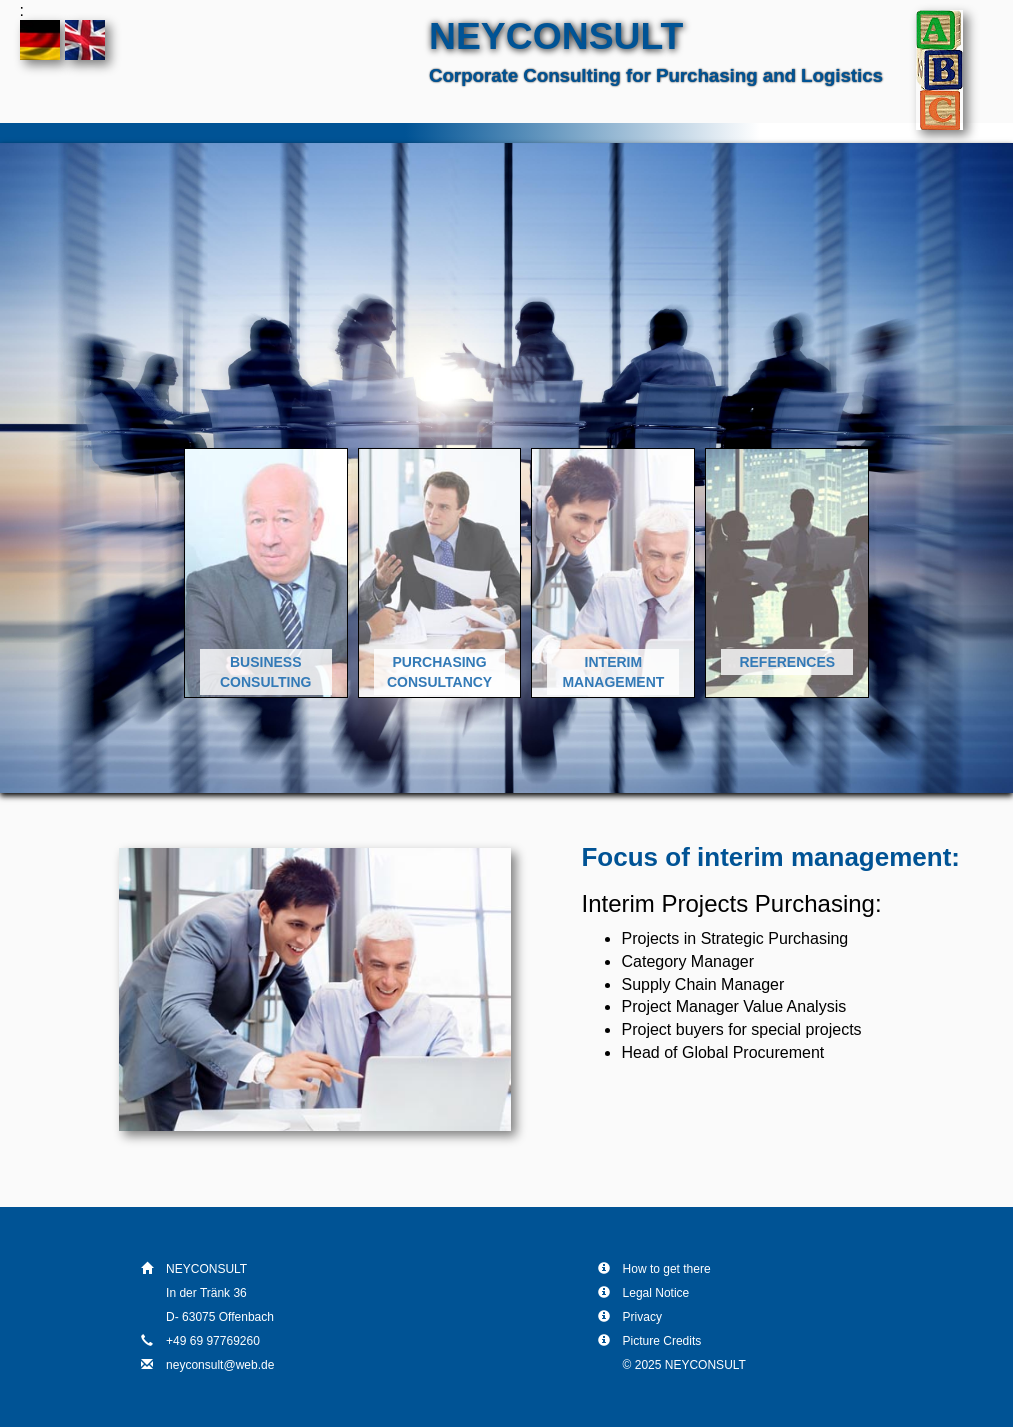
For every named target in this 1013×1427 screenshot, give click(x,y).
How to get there (667, 1269)
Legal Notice (656, 1293)
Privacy (642, 1317)
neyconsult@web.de (220, 1365)
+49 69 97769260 (213, 1341)
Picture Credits (662, 1341)
